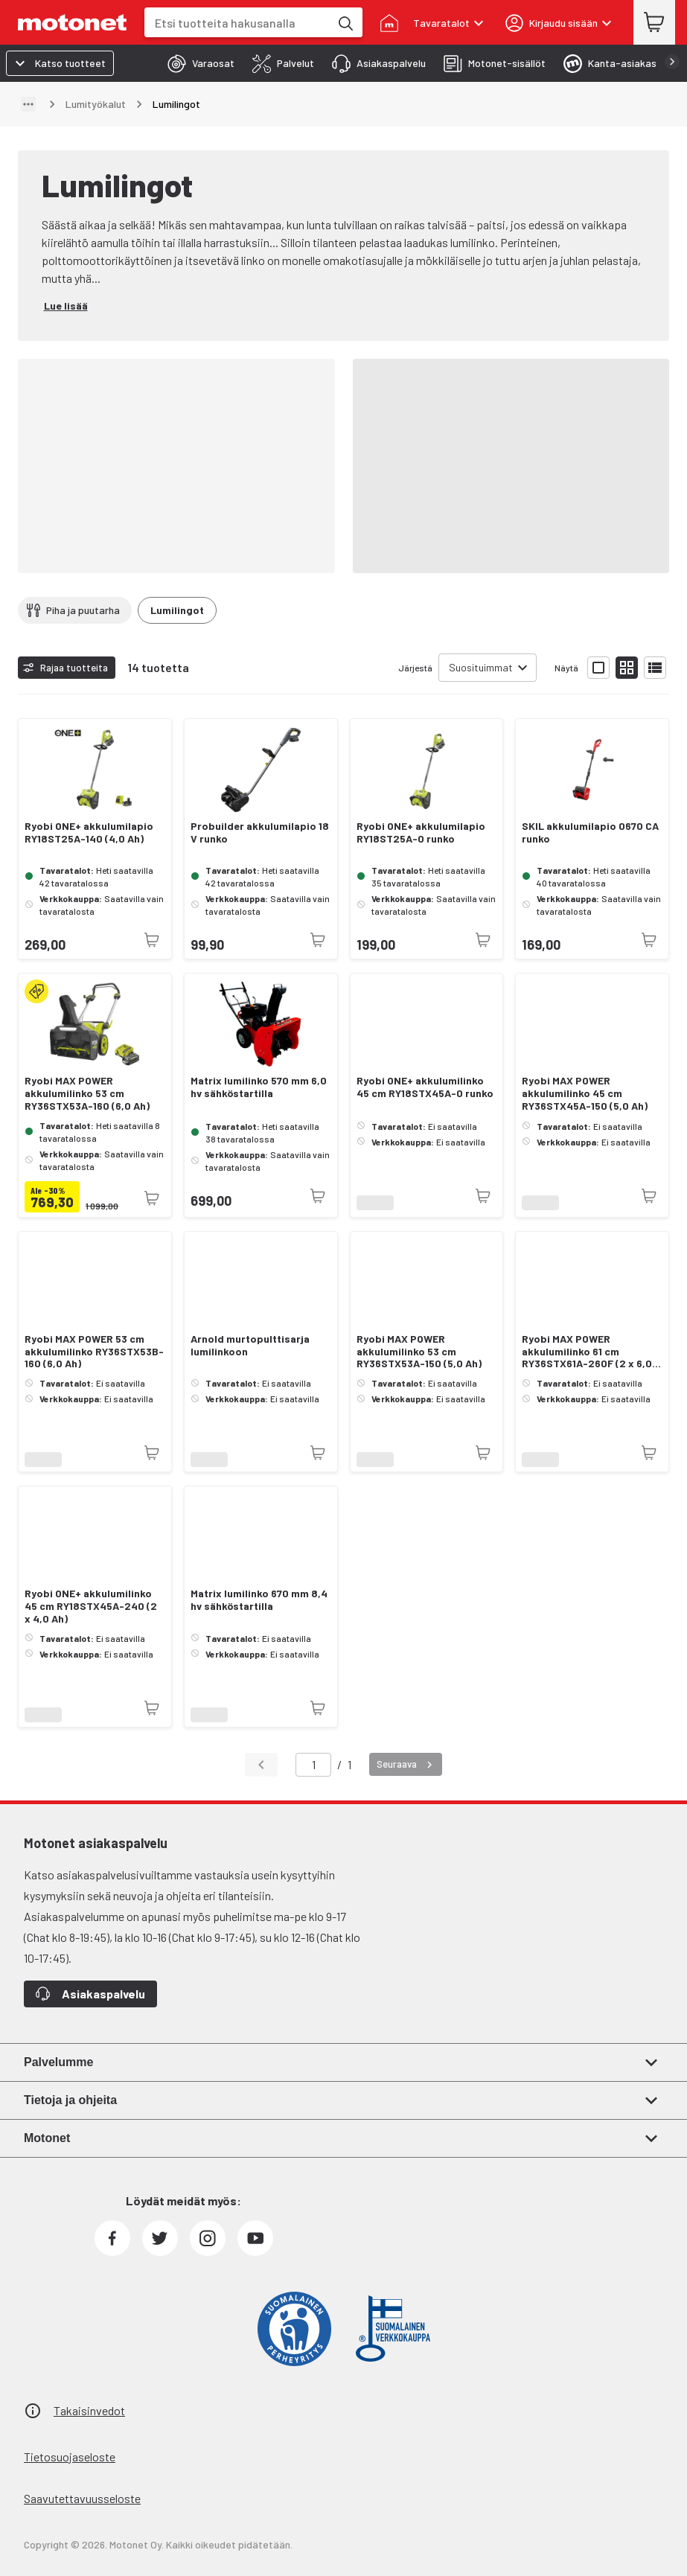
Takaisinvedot (89, 2410)
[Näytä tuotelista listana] (655, 667)
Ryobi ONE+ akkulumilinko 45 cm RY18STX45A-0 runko (425, 1087)
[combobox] (237, 22)
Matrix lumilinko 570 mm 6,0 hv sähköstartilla (259, 1087)
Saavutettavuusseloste (82, 2498)
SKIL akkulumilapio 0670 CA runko (590, 832)
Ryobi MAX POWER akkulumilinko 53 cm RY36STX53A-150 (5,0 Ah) (419, 1351)
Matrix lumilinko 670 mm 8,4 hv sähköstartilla (259, 1600)
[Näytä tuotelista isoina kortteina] (598, 667)
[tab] (196, 63)
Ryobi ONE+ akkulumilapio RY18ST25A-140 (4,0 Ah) (89, 832)
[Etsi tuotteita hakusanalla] (345, 22)
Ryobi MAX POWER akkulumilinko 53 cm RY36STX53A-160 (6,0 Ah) (87, 1093)
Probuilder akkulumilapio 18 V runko (260, 832)
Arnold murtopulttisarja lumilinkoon (250, 1345)
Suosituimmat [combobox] (481, 667)
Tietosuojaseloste (69, 2456)
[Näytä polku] (28, 104)
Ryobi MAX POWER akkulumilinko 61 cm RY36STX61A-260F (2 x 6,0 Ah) (587, 1351)
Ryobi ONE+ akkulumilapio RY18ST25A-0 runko (421, 832)
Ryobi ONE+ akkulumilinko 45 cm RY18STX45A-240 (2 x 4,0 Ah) (91, 1606)
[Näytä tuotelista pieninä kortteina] (627, 667)
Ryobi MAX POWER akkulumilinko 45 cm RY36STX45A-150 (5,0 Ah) (585, 1093)
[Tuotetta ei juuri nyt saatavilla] (151, 940)
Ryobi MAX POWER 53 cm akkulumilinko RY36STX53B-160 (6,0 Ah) (94, 1351)
